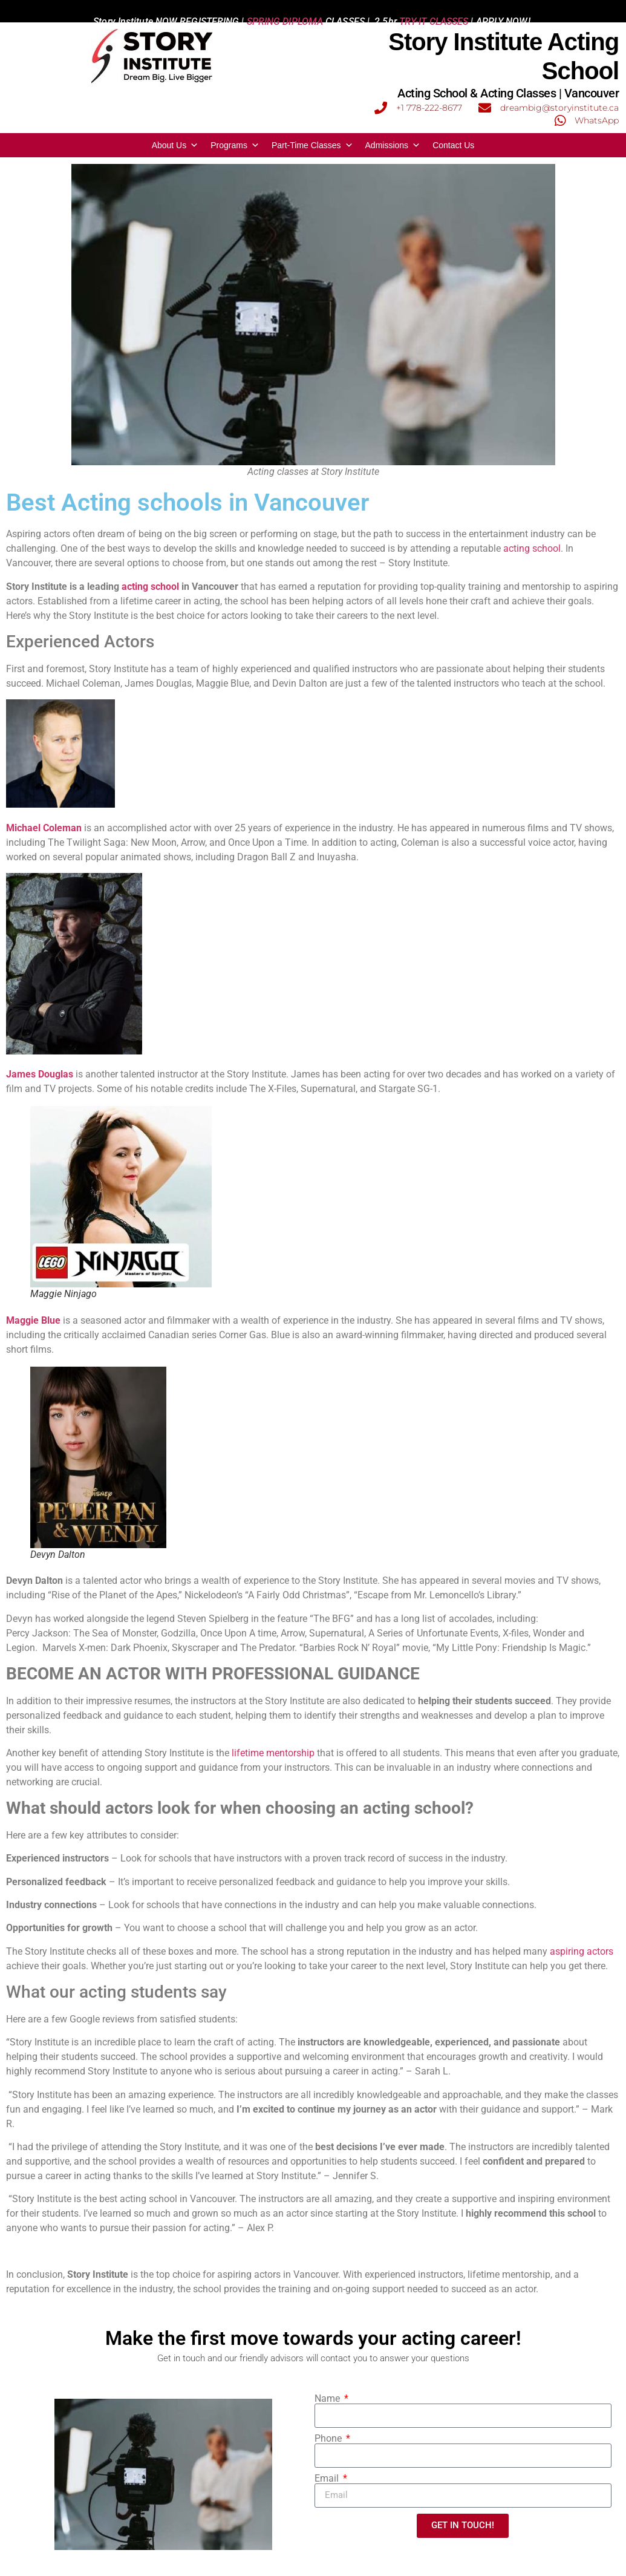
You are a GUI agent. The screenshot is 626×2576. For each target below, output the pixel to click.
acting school (532, 548)
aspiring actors (581, 1951)
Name (328, 2399)
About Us (175, 145)
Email (328, 2478)
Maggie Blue (33, 1320)
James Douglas (39, 1074)
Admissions (393, 145)
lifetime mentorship (273, 1753)
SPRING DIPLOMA (285, 11)
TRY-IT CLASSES (433, 11)
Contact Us (453, 145)
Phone (329, 2439)
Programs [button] (234, 145)
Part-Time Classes (312, 145)
